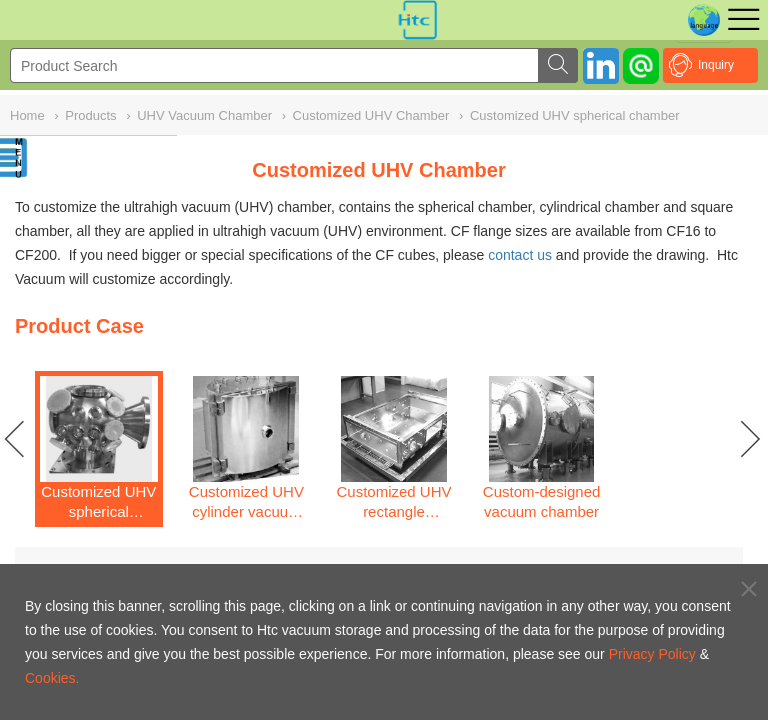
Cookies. (52, 678)
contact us (520, 255)
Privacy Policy (652, 654)
